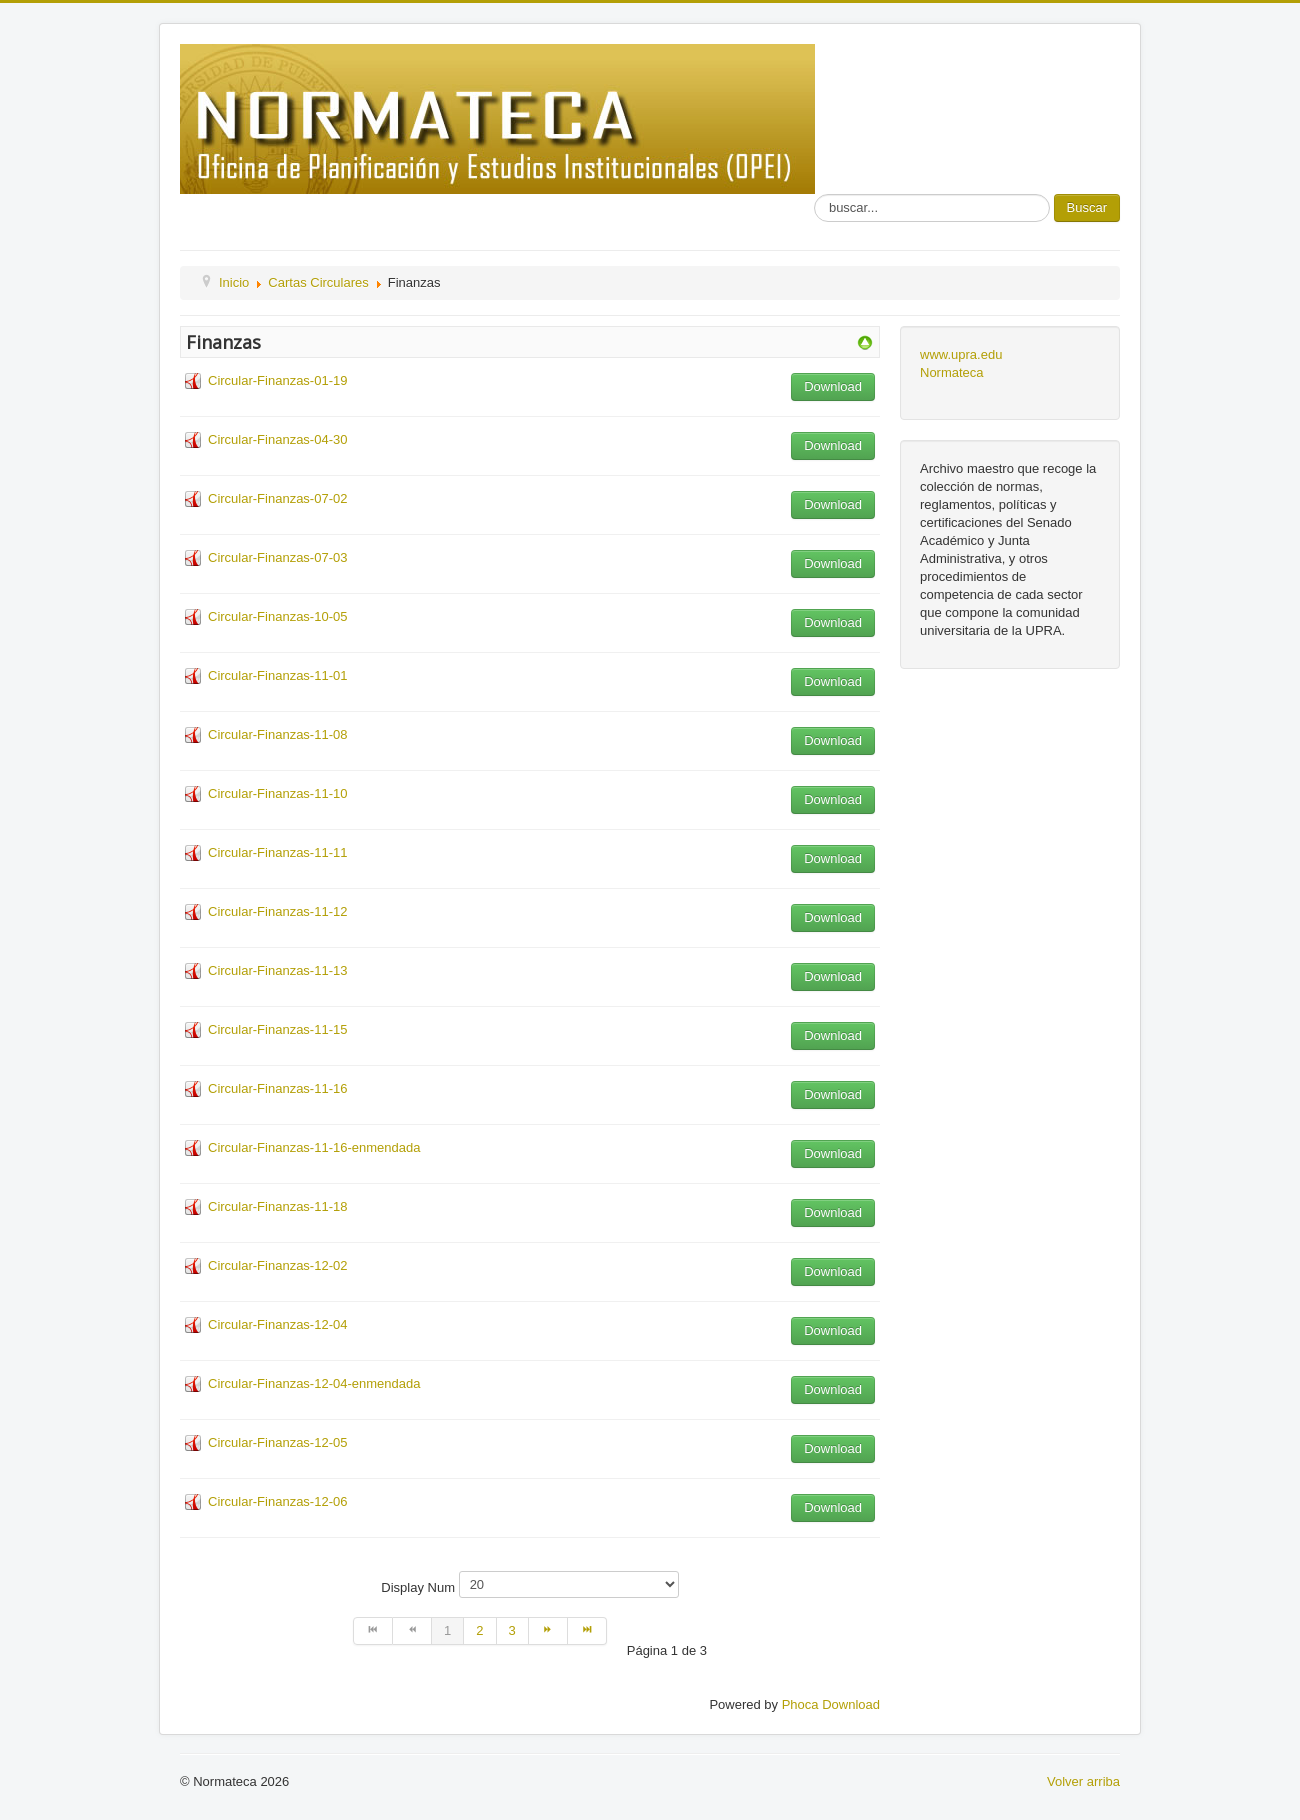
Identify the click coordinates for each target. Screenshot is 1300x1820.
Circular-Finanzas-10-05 (277, 616)
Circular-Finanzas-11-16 (277, 1088)
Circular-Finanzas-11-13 (277, 970)
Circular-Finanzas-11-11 (277, 852)
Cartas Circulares (318, 282)
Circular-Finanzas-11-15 (277, 1029)
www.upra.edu (961, 354)
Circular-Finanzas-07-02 (277, 498)
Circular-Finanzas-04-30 (277, 439)
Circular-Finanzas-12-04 (277, 1324)
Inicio (234, 282)
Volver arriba (1083, 1781)
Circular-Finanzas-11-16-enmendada (314, 1147)
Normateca (952, 372)
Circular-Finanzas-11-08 (277, 734)
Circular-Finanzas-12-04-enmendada (314, 1383)
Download (833, 386)
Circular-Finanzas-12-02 (277, 1265)
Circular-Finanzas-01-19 (277, 380)
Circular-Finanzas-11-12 (277, 911)
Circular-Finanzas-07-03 (277, 557)
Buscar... (814, 194)
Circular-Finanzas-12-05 (277, 1442)
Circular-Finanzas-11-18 (277, 1206)
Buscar (1087, 207)
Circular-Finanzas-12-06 (277, 1501)
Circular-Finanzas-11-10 (277, 793)
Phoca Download (831, 1704)
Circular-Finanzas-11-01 (277, 675)
